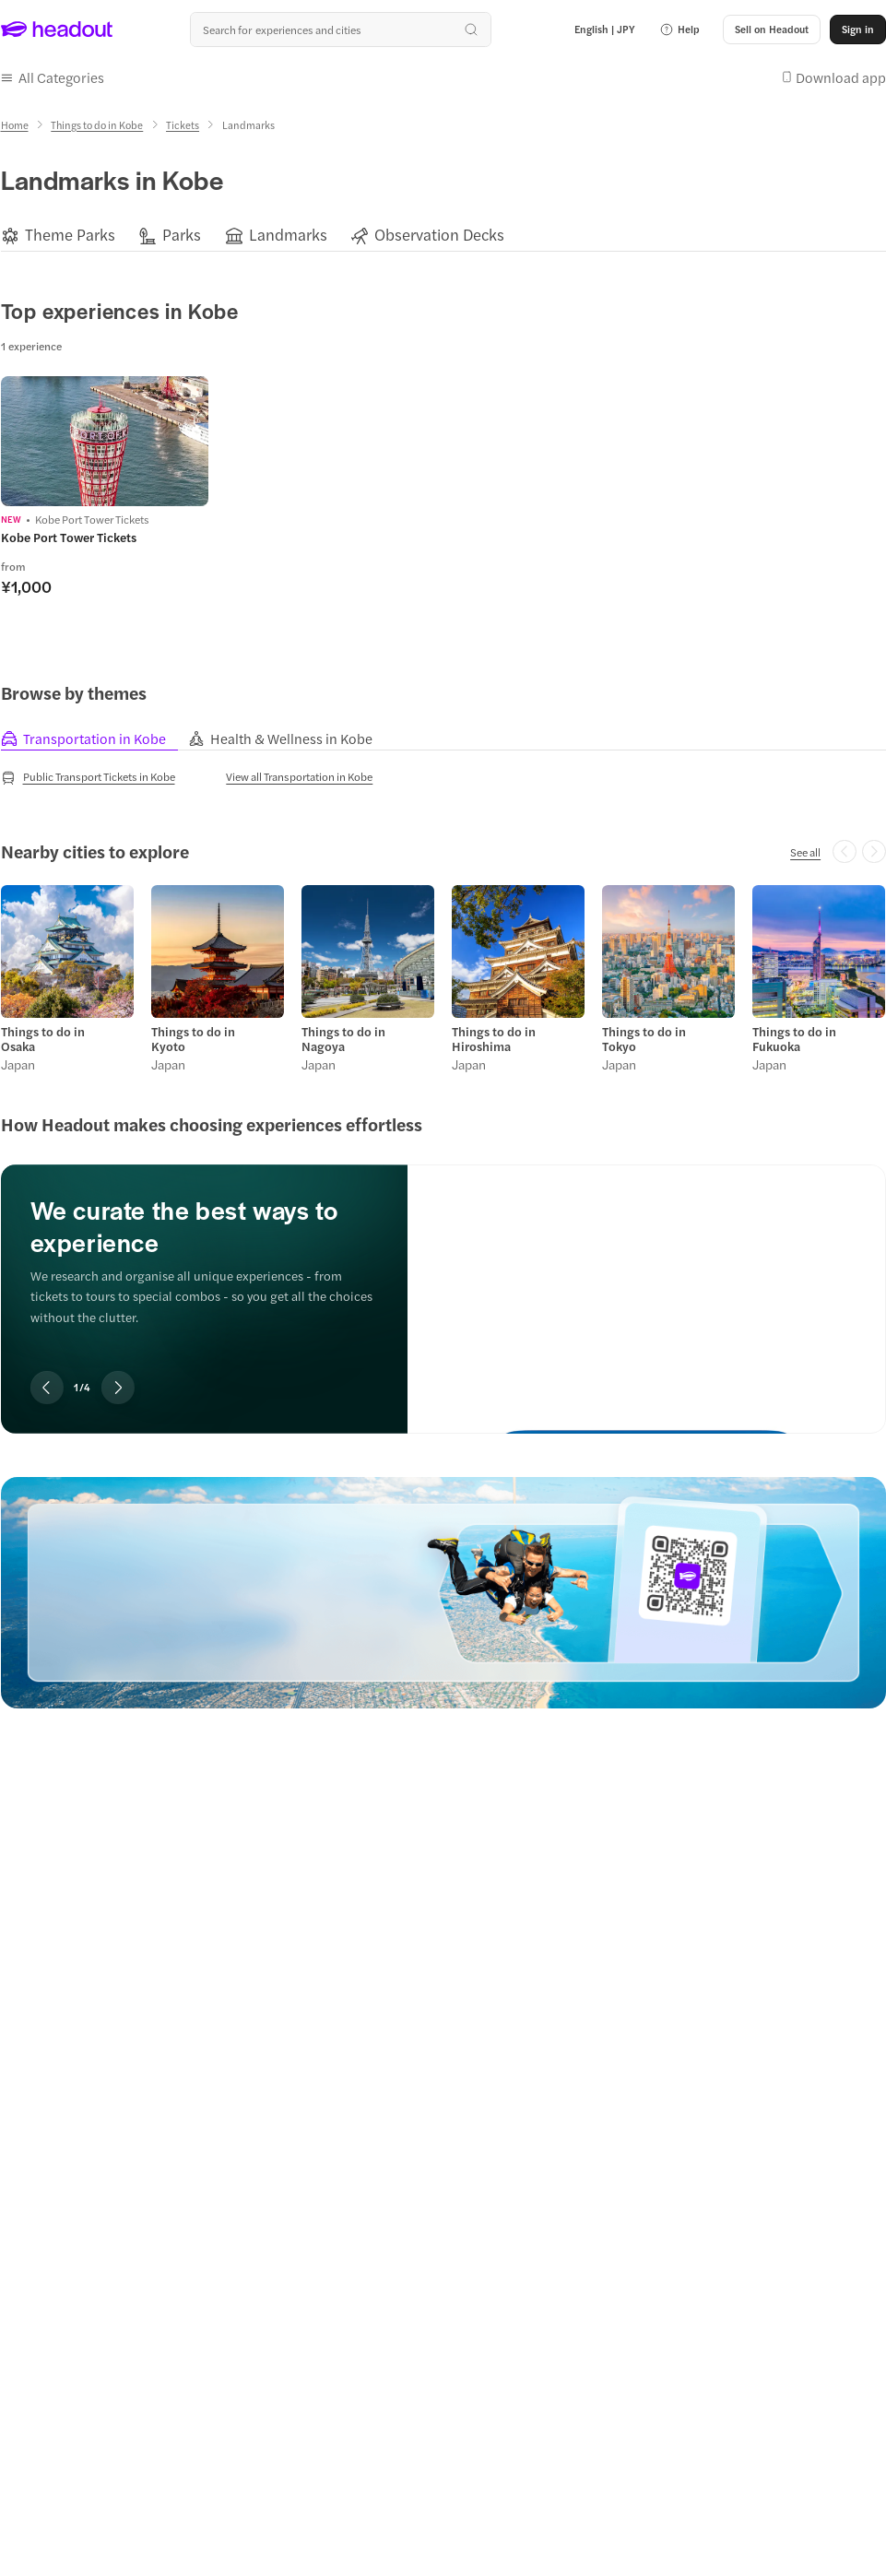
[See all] (805, 852)
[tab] (94, 739)
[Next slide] (118, 1387)
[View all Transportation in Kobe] (299, 776)
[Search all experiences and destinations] (340, 29)
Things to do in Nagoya (343, 1039)
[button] (679, 29)
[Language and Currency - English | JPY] (604, 29)
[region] (443, 235)
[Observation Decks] (439, 234)
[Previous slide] (47, 1387)
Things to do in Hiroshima (494, 1039)
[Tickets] (182, 125)
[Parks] (181, 234)
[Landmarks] (288, 234)
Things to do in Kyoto (193, 1039)
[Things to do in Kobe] (97, 125)
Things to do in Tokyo (644, 1039)
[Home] (15, 125)
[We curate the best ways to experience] (646, 1283)
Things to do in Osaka (43, 1039)
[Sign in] (858, 29)
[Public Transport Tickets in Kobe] (88, 777)
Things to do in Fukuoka (794, 1039)
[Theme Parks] (70, 234)
